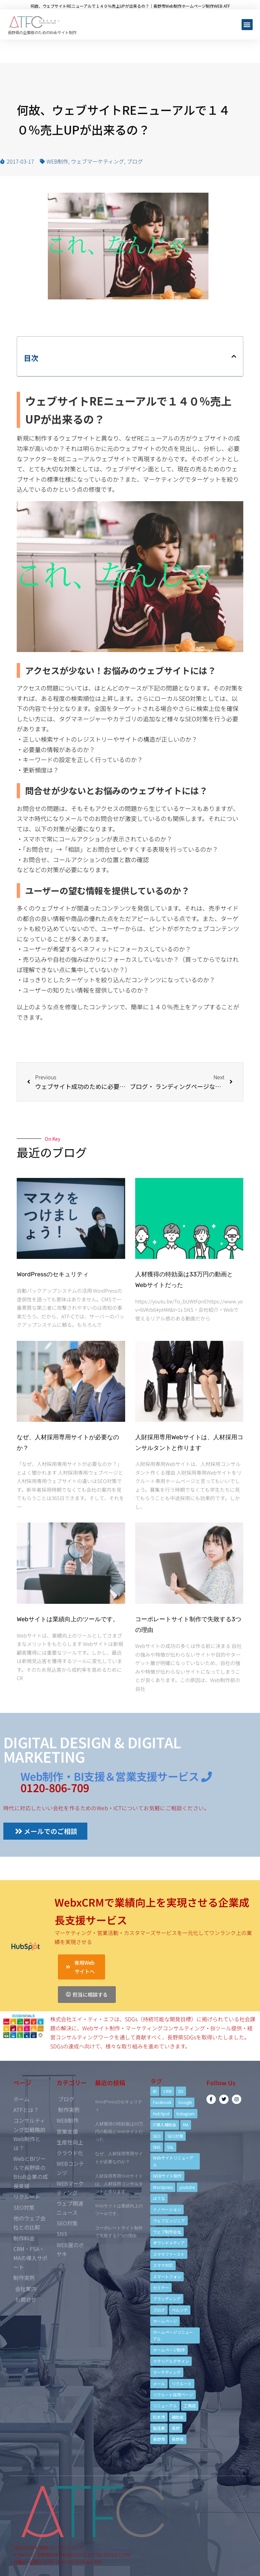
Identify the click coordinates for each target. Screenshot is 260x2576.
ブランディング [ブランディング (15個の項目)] (167, 2298)
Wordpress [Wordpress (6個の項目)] (163, 2187)
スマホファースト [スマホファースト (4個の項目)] (169, 2254)
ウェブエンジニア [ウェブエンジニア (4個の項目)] (169, 2220)
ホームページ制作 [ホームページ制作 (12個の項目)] (169, 2350)
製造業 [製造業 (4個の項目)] (159, 2428)
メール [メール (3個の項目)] (159, 2383)
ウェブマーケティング (97, 161)
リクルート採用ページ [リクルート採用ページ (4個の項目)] (173, 2394)
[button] (247, 24)
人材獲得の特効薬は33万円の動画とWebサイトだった (119, 2131)
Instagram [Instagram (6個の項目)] (185, 2113)
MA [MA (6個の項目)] (185, 2124)
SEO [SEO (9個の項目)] (157, 2136)
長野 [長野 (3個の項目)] (176, 2428)
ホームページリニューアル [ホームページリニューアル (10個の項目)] (173, 2335)
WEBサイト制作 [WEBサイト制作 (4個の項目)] (167, 2176)
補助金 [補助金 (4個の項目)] (178, 2417)
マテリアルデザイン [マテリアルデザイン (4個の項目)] (171, 2361)
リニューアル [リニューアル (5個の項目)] (165, 2405)
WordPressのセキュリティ (53, 1274)
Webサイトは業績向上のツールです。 (68, 1619)
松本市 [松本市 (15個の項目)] (159, 2417)
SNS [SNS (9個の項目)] (156, 2147)
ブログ (135, 161)
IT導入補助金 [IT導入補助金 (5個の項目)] (164, 2124)
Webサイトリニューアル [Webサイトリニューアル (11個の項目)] (173, 2161)
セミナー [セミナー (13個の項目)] (161, 2287)
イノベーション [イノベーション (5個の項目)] (167, 2209)
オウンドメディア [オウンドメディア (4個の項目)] (169, 2242)
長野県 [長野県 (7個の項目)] (178, 2439)
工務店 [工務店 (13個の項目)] (190, 2405)
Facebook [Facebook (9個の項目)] (162, 2102)
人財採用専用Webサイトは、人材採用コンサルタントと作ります (119, 2184)
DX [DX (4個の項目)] (180, 2091)
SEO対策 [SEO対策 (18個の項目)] (175, 2136)
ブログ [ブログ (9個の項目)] (159, 2310)
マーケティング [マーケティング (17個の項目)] (167, 2372)
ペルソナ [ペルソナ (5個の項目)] (180, 2310)
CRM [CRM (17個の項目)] (167, 2091)
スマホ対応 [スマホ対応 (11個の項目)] (163, 2265)
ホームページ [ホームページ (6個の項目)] (165, 2321)
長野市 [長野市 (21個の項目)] (159, 2439)
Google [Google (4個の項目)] (185, 2102)
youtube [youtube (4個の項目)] (187, 2187)
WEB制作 (57, 161)
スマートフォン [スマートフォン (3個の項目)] (167, 2276)
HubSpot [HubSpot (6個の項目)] (161, 2113)
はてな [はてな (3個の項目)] (159, 2198)
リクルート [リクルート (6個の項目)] (182, 2383)
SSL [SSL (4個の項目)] (170, 2147)
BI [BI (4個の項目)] (155, 2091)
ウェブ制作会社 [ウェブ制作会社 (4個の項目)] (167, 2231)
